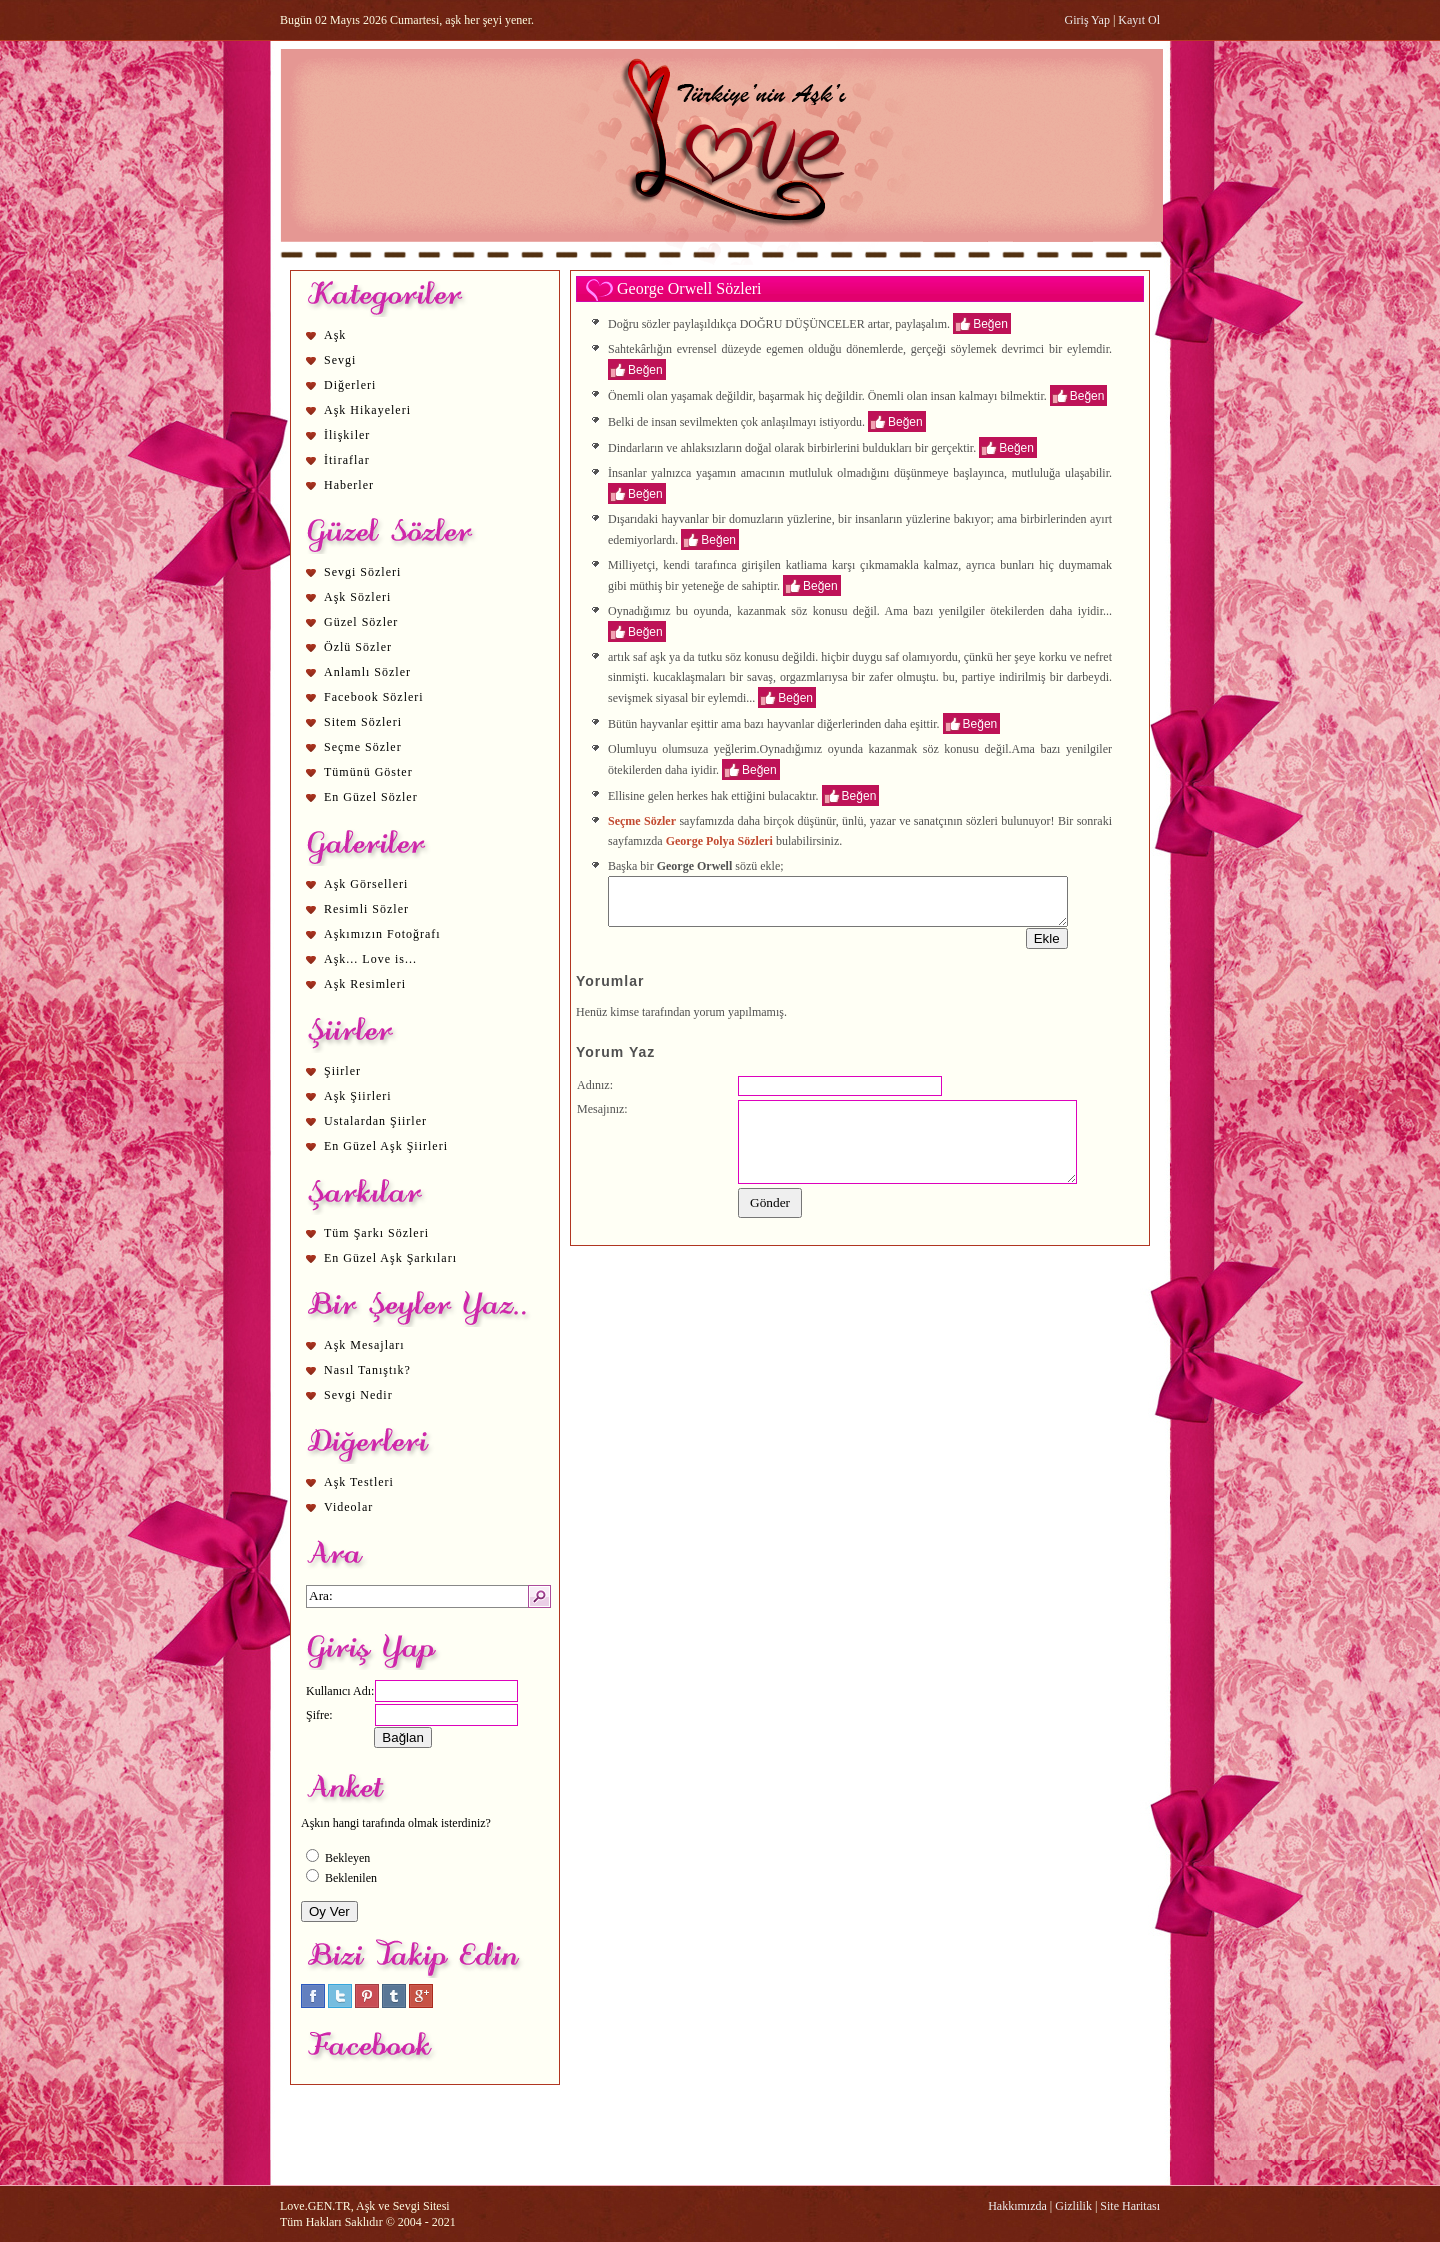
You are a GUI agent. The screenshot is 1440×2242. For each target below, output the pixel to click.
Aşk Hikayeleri (367, 410)
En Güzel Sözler (371, 797)
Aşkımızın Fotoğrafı (382, 934)
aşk (658, 657)
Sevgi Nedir (358, 1395)
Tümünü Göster (368, 772)
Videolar (348, 1507)
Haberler (349, 485)
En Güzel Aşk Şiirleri (386, 1146)
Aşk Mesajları (364, 1345)
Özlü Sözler (358, 647)
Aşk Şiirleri (358, 1096)
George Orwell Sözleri (689, 288)
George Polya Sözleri (719, 841)
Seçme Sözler (363, 747)
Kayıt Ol (1139, 20)
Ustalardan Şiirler (375, 1121)
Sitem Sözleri (363, 722)
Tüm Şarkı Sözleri (376, 1233)
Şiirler (342, 1071)
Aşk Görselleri (366, 884)
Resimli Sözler (366, 909)
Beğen (990, 323)
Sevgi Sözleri (362, 572)
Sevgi (340, 360)
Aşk (335, 335)
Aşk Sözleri (357, 597)
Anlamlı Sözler (367, 672)
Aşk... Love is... (370, 959)
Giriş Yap (1087, 20)
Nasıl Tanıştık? (367, 1370)
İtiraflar (347, 460)
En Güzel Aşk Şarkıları (390, 1258)
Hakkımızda (1017, 2206)
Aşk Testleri (359, 1482)
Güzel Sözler (361, 622)
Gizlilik (1073, 2206)
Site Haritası (1130, 2206)
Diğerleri (350, 385)
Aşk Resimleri (365, 984)
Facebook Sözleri (374, 697)
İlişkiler (347, 435)
